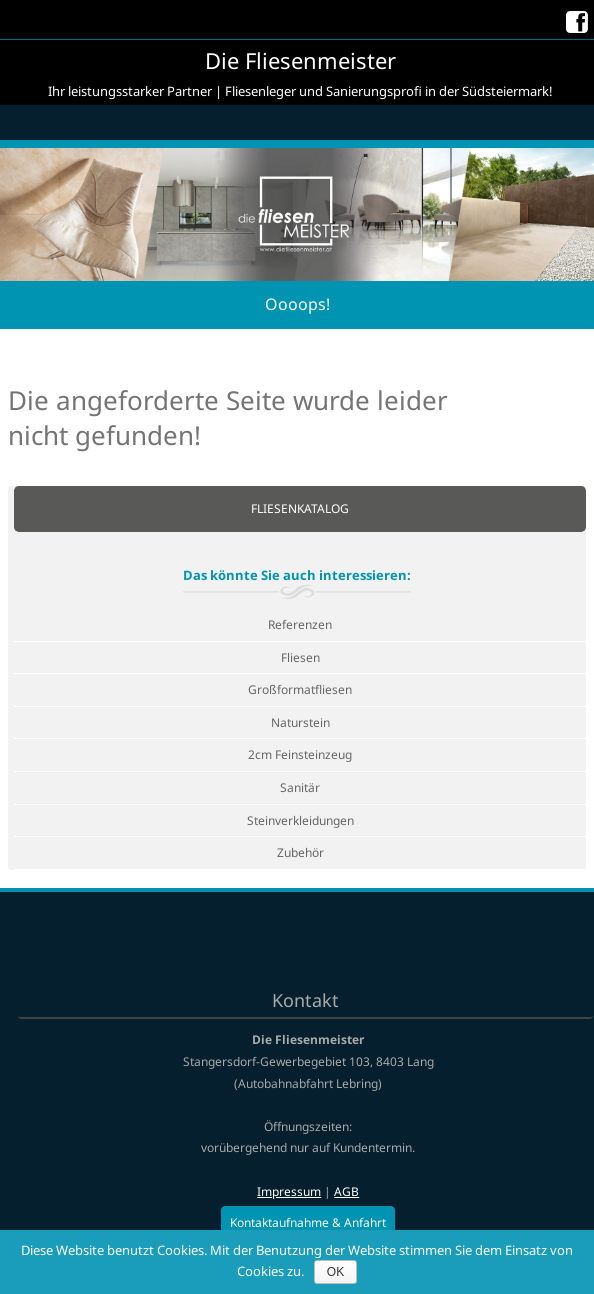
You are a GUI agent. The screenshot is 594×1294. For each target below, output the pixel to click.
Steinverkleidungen (300, 820)
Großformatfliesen (300, 689)
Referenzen (300, 624)
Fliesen (300, 657)
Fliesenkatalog (300, 508)
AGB (346, 1191)
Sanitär (300, 787)
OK (335, 1272)
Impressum (289, 1191)
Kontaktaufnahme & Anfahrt (308, 1222)
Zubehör (300, 852)
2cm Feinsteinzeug (300, 754)
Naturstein (300, 722)
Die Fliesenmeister (300, 60)
